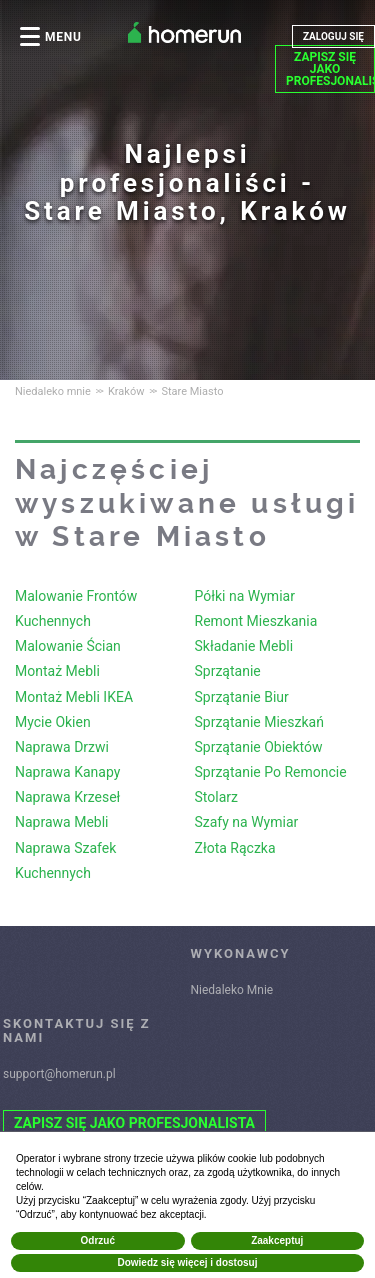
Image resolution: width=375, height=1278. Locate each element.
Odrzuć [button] (98, 1240)
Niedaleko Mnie (232, 990)
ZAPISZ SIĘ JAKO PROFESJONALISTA (330, 69)
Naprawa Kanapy (67, 772)
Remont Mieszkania (256, 621)
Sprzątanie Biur (242, 697)
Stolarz (216, 797)
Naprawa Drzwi (62, 747)
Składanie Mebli (244, 646)
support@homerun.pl (59, 1074)
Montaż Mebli (57, 671)
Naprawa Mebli (61, 822)
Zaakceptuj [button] (277, 1240)
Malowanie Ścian (68, 646)
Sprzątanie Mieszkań (259, 722)
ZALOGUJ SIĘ (333, 36)
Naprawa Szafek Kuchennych (65, 860)
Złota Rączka (235, 848)
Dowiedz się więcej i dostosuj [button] (187, 1262)
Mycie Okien (53, 722)
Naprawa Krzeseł (67, 797)
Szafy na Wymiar (247, 822)
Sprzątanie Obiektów (259, 747)
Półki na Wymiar (245, 596)
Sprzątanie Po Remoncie (271, 772)
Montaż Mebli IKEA (74, 697)
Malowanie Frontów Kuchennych (76, 608)
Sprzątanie (228, 671)
